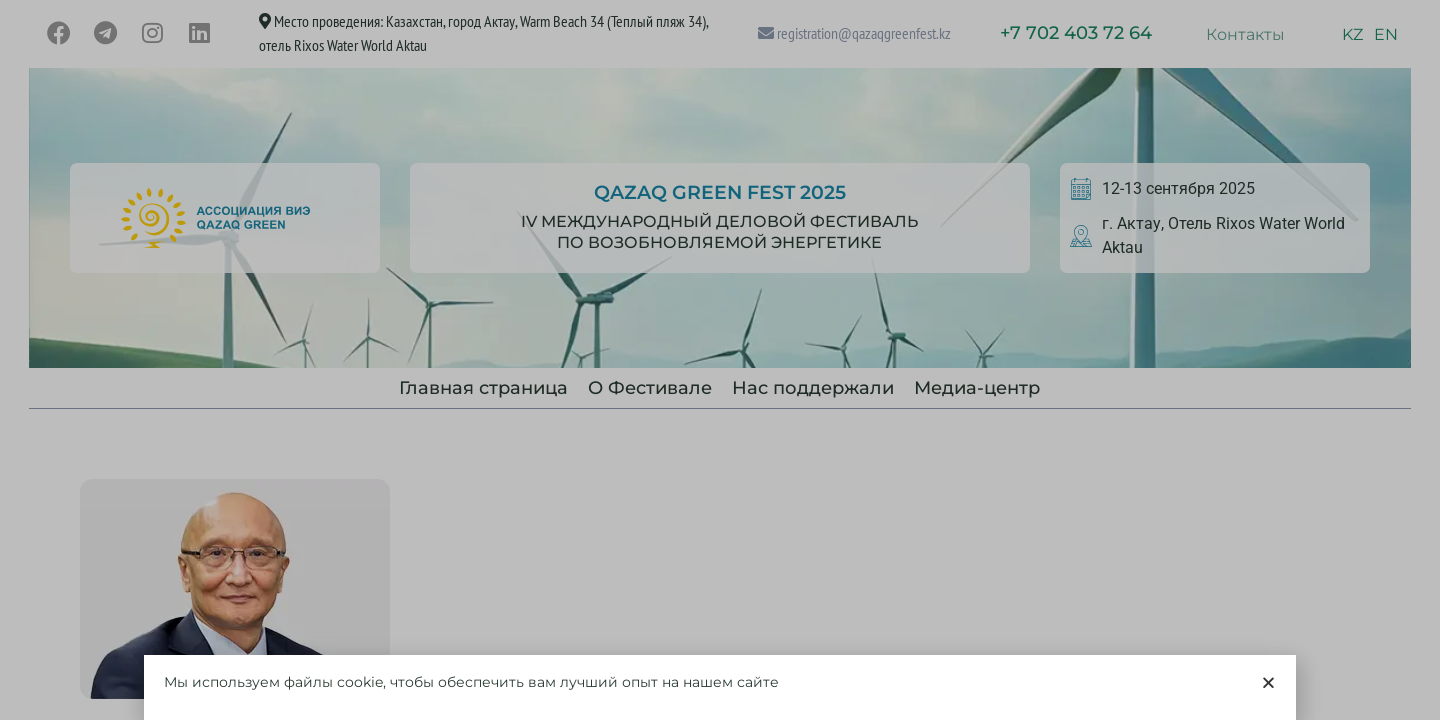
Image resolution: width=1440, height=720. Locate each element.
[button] (1268, 687)
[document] (720, 360)
